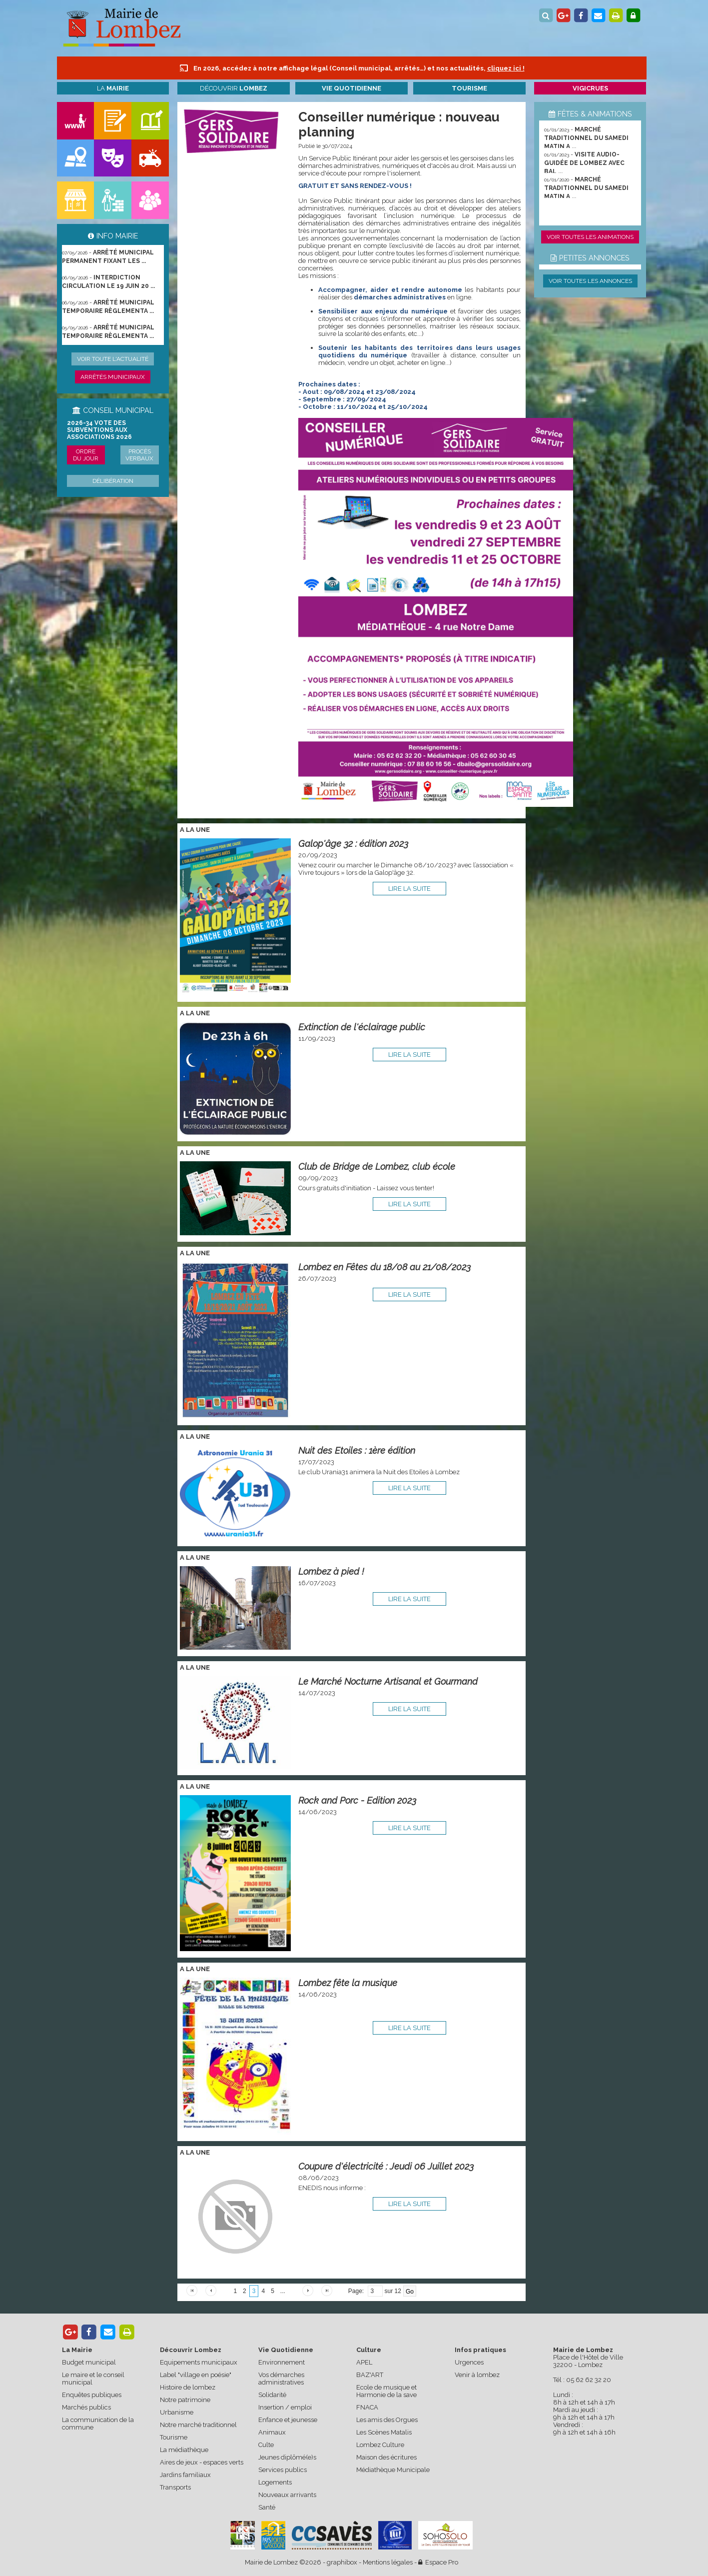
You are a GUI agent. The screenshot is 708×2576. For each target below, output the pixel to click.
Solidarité (272, 2395)
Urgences (469, 2362)
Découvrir (233, 88)
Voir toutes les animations (590, 236)
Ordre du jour (85, 455)
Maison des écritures (386, 2457)
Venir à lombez (477, 2375)
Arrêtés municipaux (112, 376)
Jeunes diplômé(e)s (287, 2457)
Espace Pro (438, 2562)
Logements (275, 2482)
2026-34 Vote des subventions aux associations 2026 (99, 429)
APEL (364, 2362)
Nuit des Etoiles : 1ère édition (356, 1450)
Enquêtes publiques (91, 2395)
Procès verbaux (139, 455)
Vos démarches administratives (281, 2378)
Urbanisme (176, 2412)
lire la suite (409, 888)
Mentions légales (388, 2562)
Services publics (282, 2470)
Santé (266, 2507)
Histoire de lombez (187, 2387)
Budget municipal (89, 2362)
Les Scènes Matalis (384, 2432)
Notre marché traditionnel (198, 2425)
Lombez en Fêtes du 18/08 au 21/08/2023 (384, 1267)
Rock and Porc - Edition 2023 (357, 1800)
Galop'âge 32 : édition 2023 (353, 843)
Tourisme (173, 2437)
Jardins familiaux (185, 2475)
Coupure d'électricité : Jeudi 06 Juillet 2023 (386, 2166)
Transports (175, 2487)
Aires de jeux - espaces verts (201, 2462)
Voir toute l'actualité (112, 358)
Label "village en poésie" (195, 2375)
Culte (266, 2445)
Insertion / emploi (285, 2407)
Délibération (112, 480)
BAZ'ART (369, 2375)
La (113, 88)
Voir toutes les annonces (590, 280)
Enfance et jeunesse (287, 2420)
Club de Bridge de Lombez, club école (376, 1166)
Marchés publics (86, 2407)
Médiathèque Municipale (393, 2470)
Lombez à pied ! (331, 1571)
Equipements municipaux (198, 2362)
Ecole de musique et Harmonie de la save (386, 2391)
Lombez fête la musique (347, 1983)
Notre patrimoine (185, 2400)
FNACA (367, 2407)
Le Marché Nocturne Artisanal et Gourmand (388, 1681)
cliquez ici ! (506, 68)
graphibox (342, 2562)
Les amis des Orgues (387, 2420)
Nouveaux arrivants (287, 2495)
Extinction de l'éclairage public (361, 1027)
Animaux (272, 2432)
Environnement (281, 2362)
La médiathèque (184, 2450)
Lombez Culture (380, 2445)
